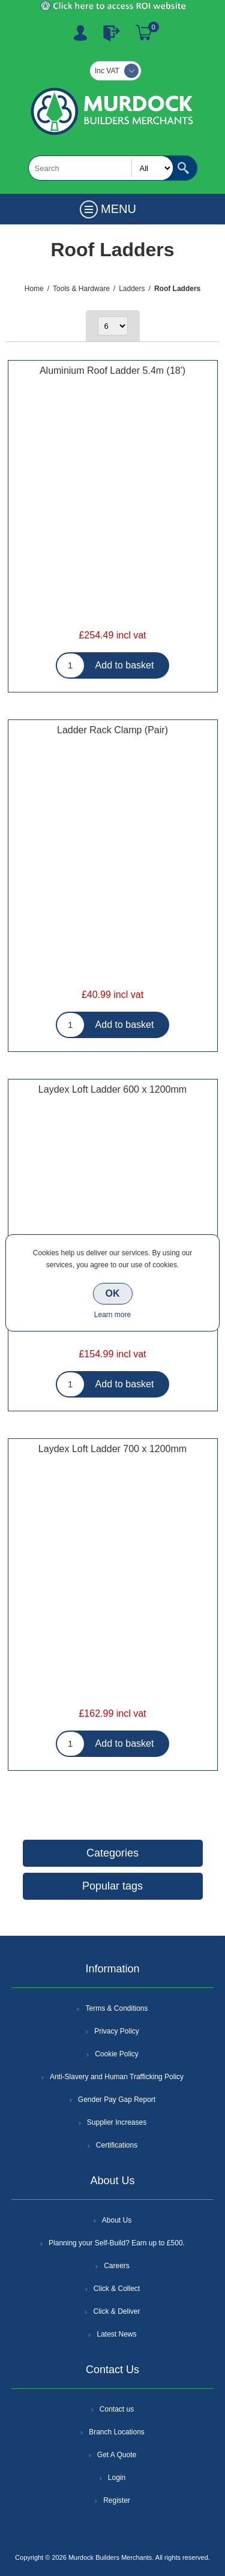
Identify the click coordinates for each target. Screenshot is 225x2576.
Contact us (117, 2409)
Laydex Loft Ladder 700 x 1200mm (112, 1449)
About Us (116, 2220)
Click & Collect (117, 2288)
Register (80, 33)
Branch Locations (117, 2432)
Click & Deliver (116, 2311)
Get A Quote (116, 2455)
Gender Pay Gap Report (116, 2099)
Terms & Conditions (116, 2008)
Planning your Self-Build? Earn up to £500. (117, 2243)
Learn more (112, 1315)
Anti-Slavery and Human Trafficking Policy (117, 2077)
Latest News (116, 2334)
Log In (111, 33)
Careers (117, 2266)
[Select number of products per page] (113, 325)
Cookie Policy (117, 2054)
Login (116, 2477)
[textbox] (101, 168)
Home (34, 288)
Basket (144, 33)
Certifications (116, 2145)
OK (113, 1293)
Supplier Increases (116, 2122)
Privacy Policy (116, 2031)
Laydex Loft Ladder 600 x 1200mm (112, 1089)
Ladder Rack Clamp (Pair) (112, 730)
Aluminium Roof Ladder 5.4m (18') (112, 370)
